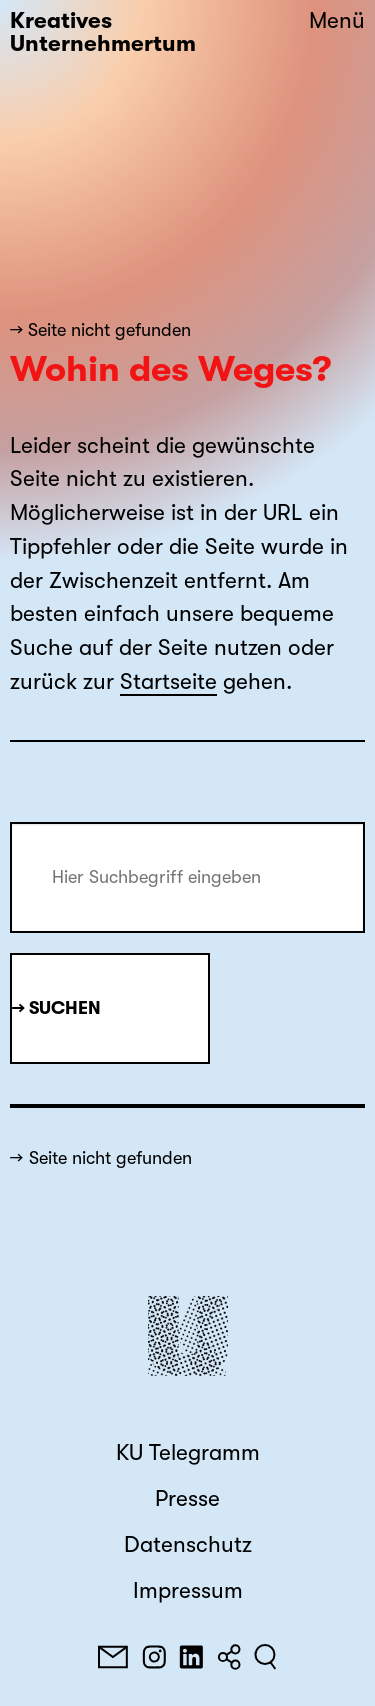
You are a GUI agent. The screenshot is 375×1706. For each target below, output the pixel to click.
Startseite (168, 682)
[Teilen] (229, 1657)
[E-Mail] (113, 1657)
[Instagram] (154, 1657)
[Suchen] (265, 1657)
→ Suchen (56, 1008)
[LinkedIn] (191, 1657)
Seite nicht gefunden (110, 1158)
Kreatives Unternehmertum (103, 32)
